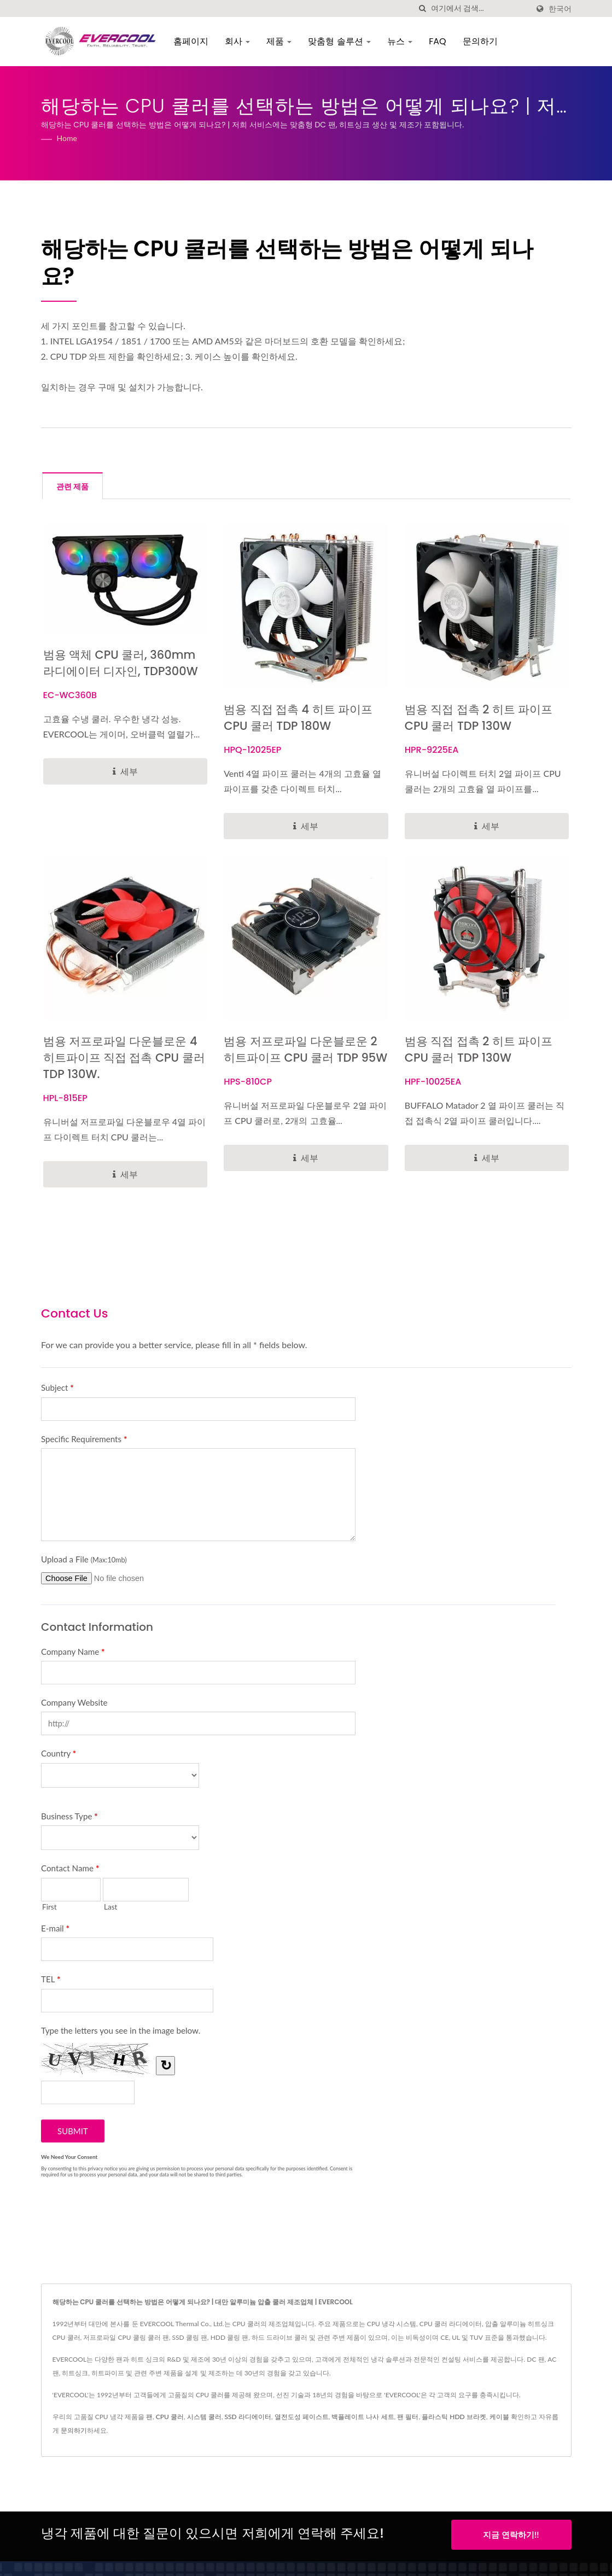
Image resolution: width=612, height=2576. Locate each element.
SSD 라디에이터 (248, 2417)
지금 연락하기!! (511, 2534)
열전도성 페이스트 (302, 2417)
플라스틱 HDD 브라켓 (454, 2417)
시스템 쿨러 (204, 2417)
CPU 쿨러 (170, 2417)
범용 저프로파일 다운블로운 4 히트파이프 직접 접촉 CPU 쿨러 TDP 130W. (124, 1057)
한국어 (560, 8)
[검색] (423, 8)
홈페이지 (189, 41)
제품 (277, 41)
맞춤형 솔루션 (337, 41)
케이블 (499, 2417)
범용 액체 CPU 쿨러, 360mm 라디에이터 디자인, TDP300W (120, 663)
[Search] (479, 8)
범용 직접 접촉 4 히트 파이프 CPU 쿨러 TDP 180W (298, 717)
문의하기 (478, 41)
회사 (235, 41)
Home (67, 138)
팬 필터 (407, 2417)
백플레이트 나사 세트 (362, 2417)
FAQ (435, 41)
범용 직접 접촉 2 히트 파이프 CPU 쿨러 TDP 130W (478, 717)
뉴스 (398, 41)
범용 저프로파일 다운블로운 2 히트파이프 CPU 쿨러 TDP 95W (305, 1049)
